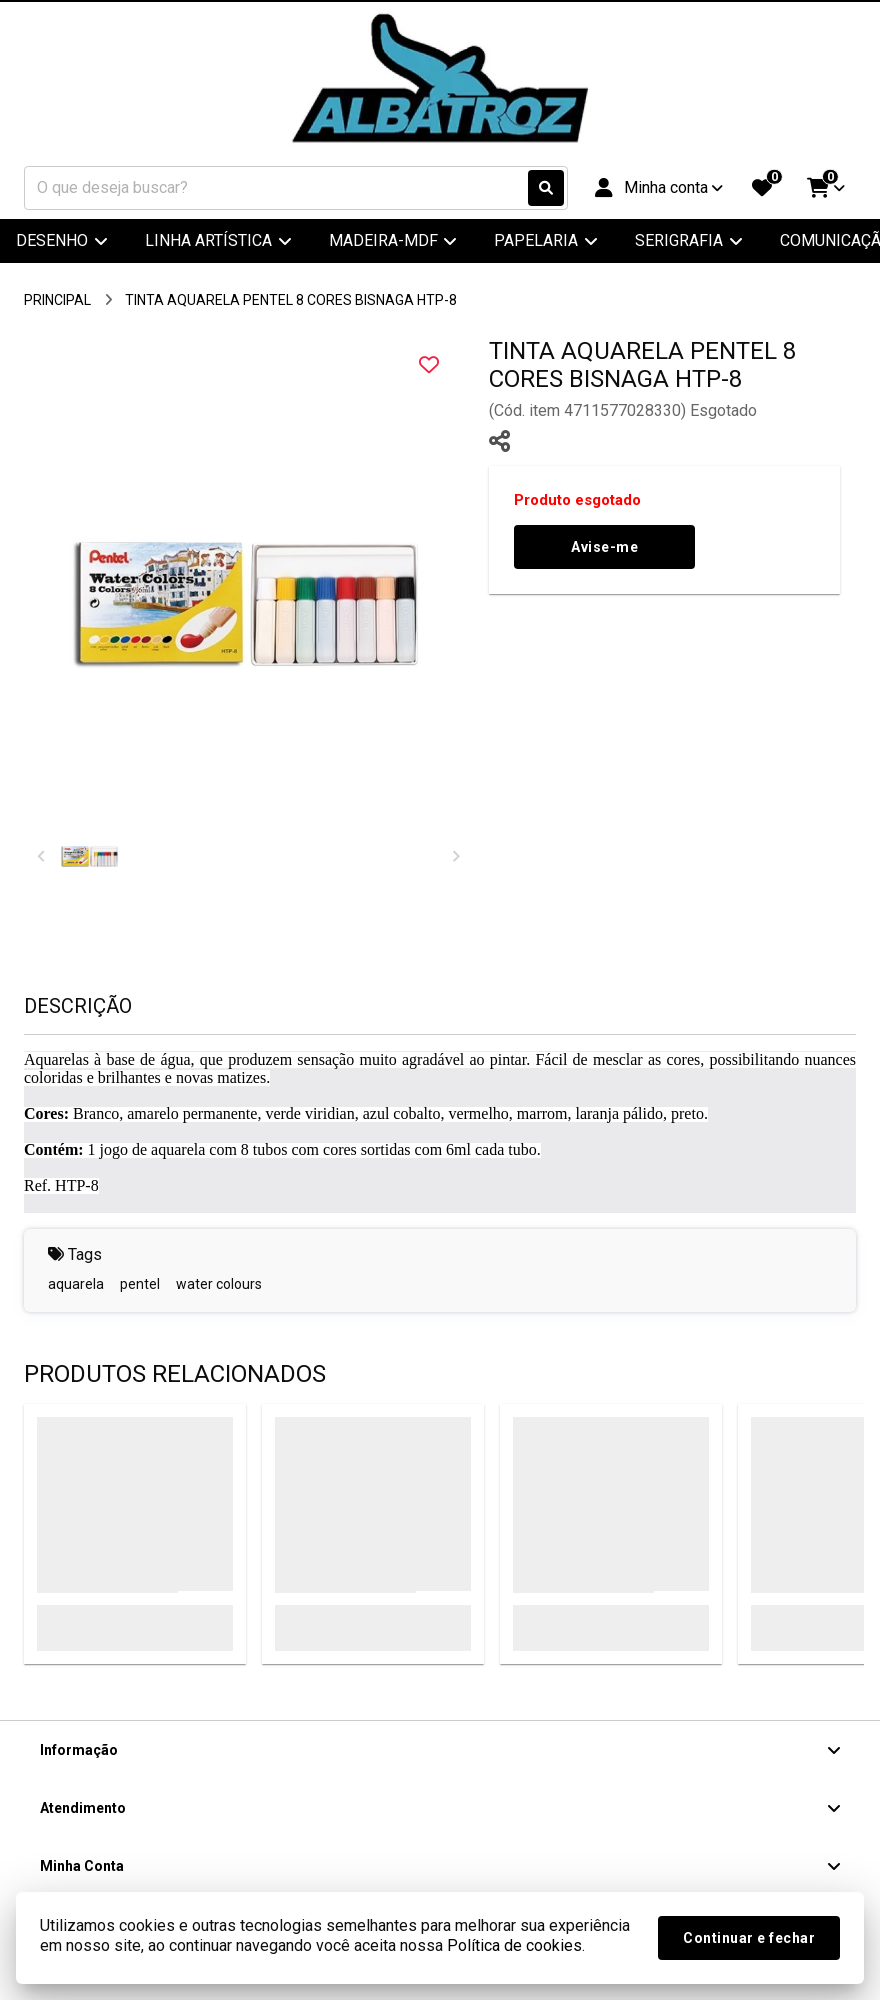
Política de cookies (514, 1945)
